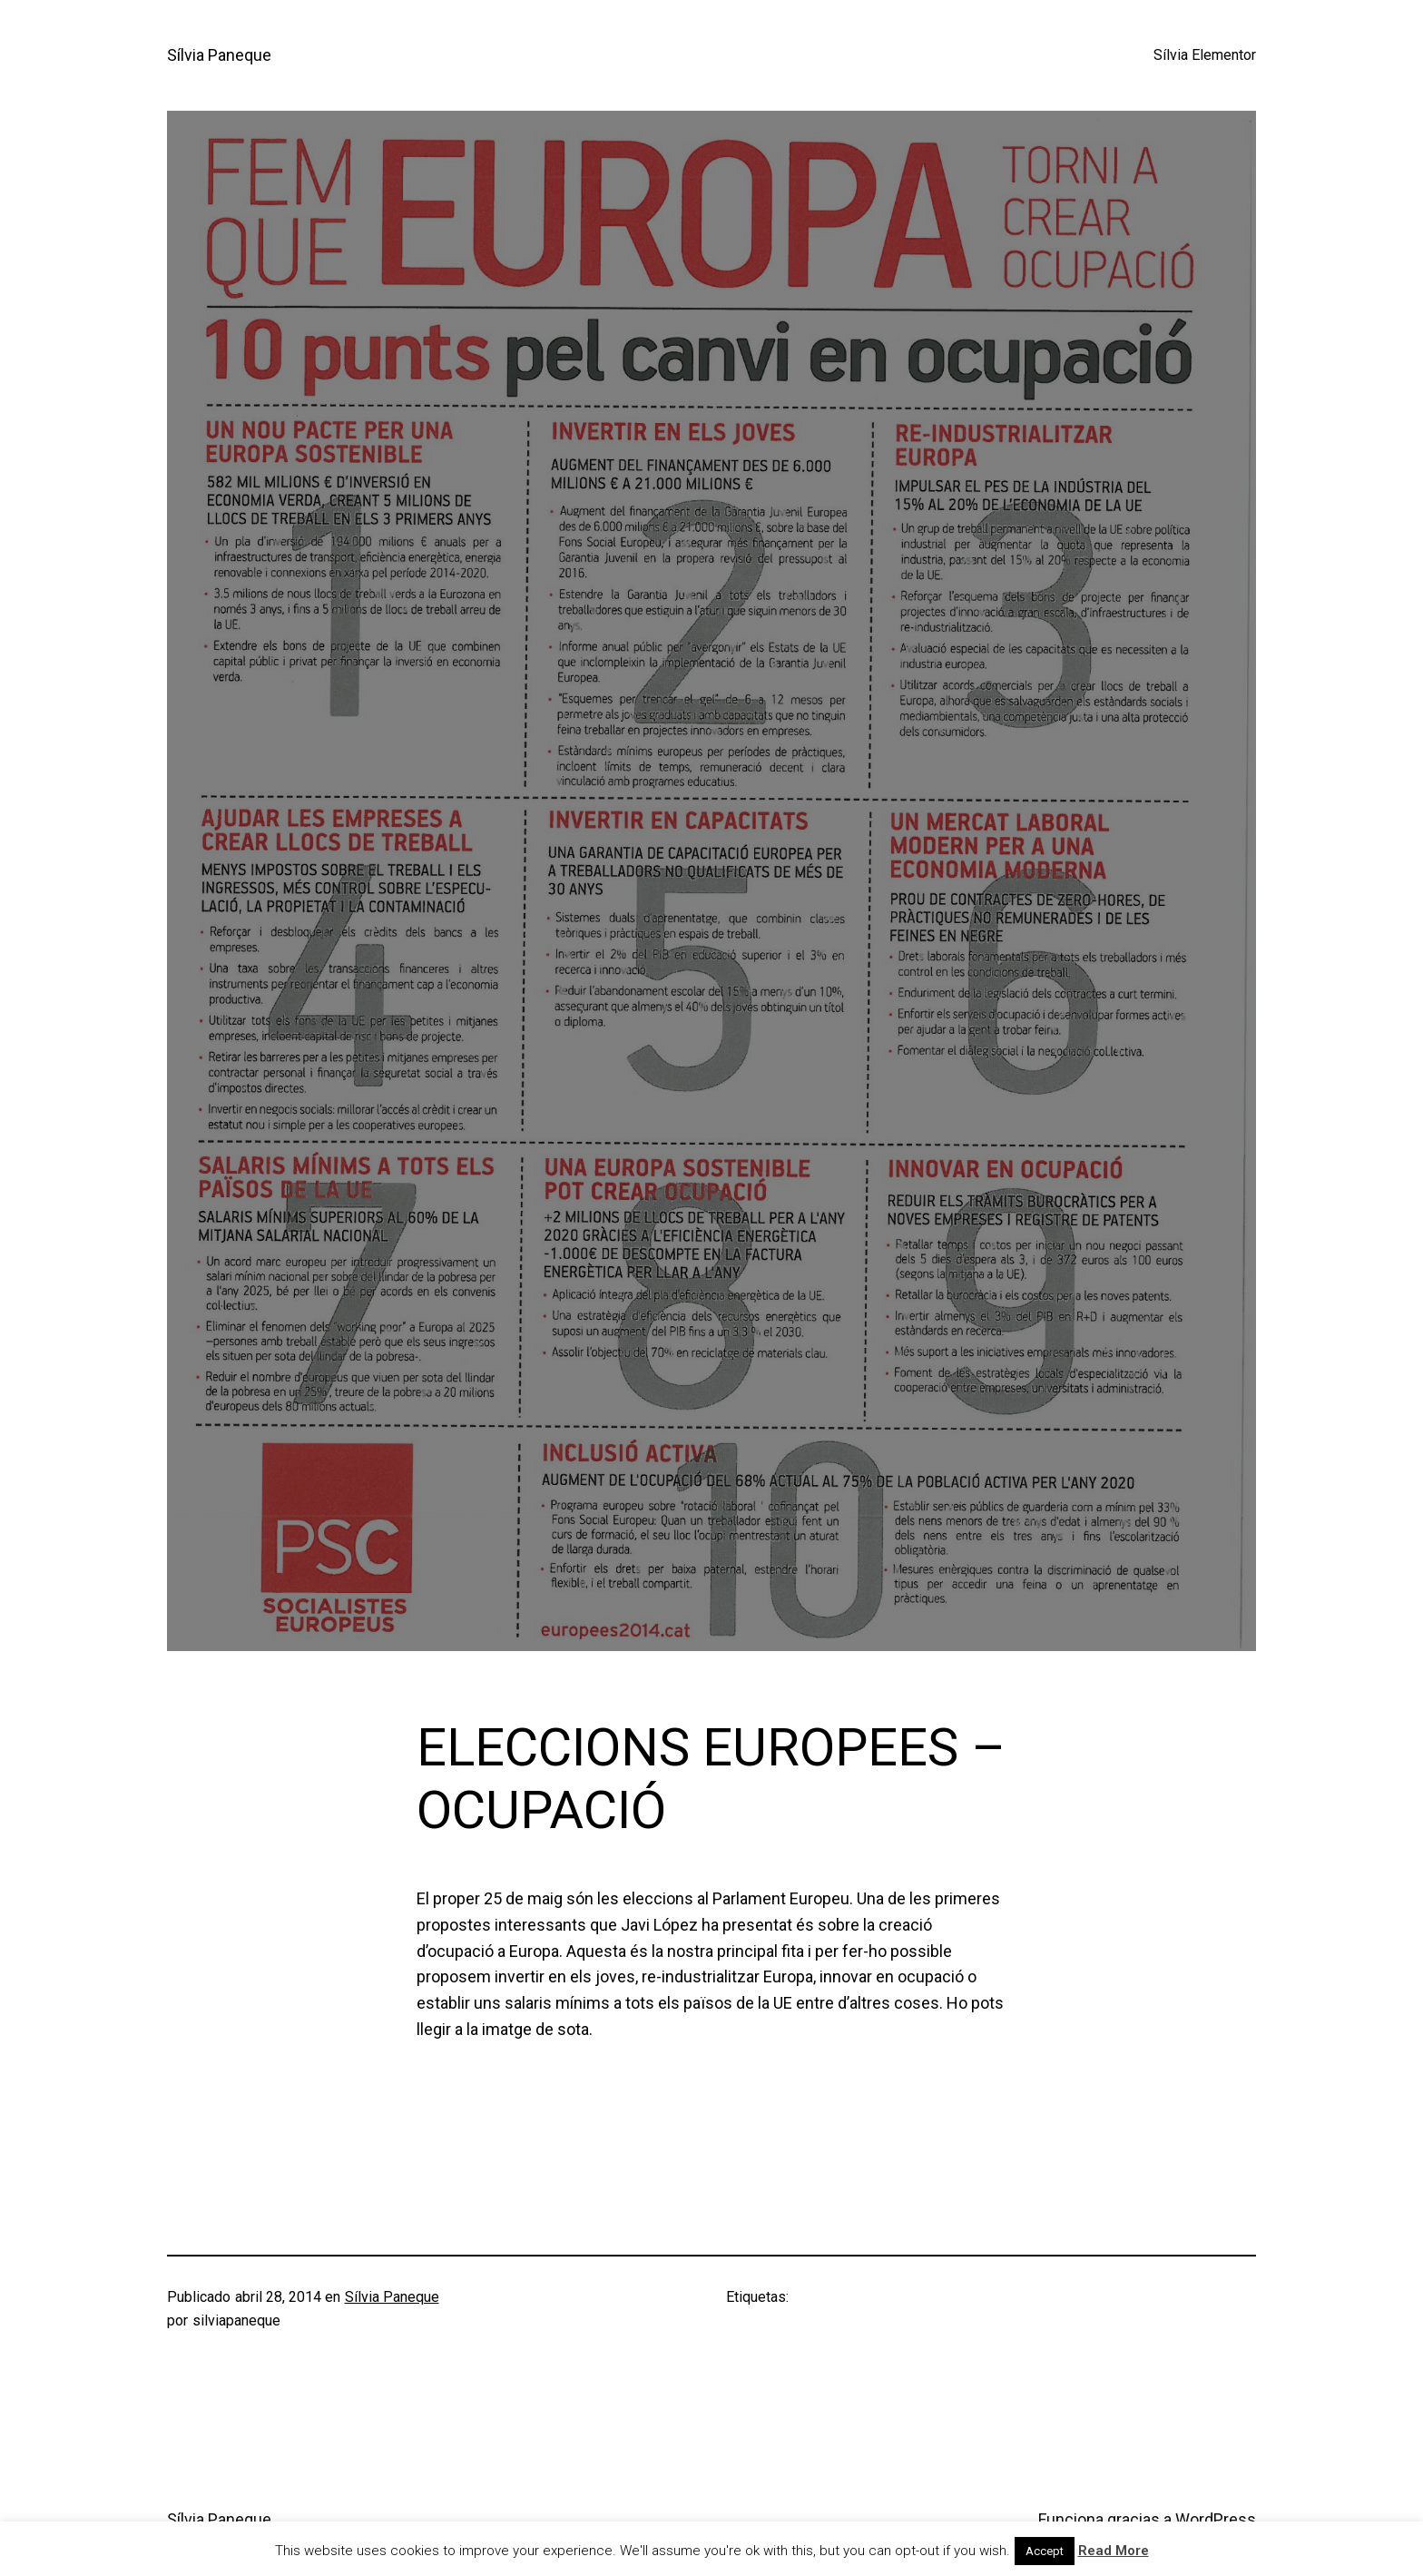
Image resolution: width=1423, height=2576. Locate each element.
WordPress (1215, 2519)
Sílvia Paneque (219, 54)
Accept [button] (1045, 2551)
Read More (1113, 2550)
